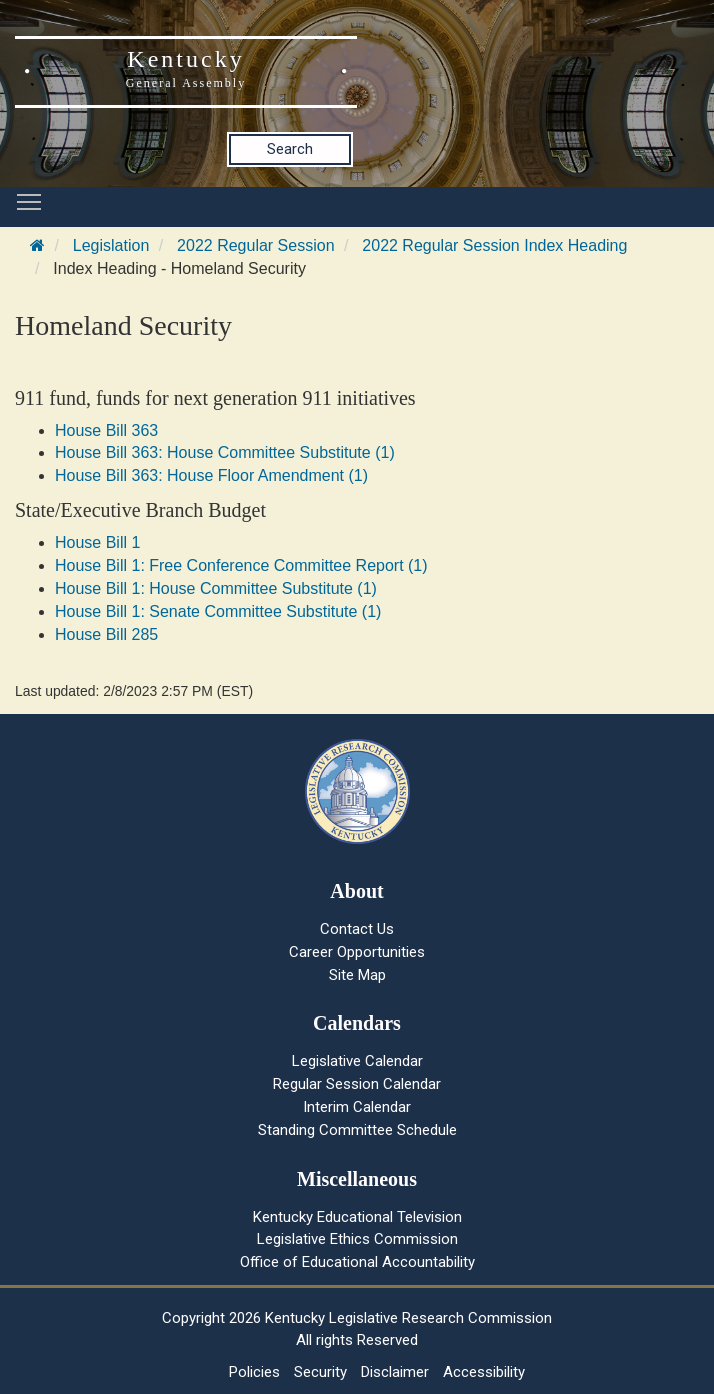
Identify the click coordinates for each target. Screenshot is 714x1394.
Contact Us (357, 929)
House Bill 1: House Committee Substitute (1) (216, 588)
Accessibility (484, 1372)
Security (320, 1372)
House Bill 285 (106, 634)
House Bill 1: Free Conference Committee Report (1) (241, 565)
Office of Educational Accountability (357, 1262)
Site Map (357, 975)
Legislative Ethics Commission (357, 1239)
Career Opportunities (357, 952)
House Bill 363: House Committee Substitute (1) (225, 452)
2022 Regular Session (255, 245)
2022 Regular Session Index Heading (494, 245)
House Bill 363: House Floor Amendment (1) (211, 475)
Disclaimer (395, 1372)
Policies (254, 1372)
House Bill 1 (97, 542)
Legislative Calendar (357, 1061)
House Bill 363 (106, 430)
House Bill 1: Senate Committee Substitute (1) (218, 611)
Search (290, 149)
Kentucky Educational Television (357, 1217)
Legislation (111, 245)
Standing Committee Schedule (357, 1130)
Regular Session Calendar (357, 1084)
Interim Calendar (357, 1107)
